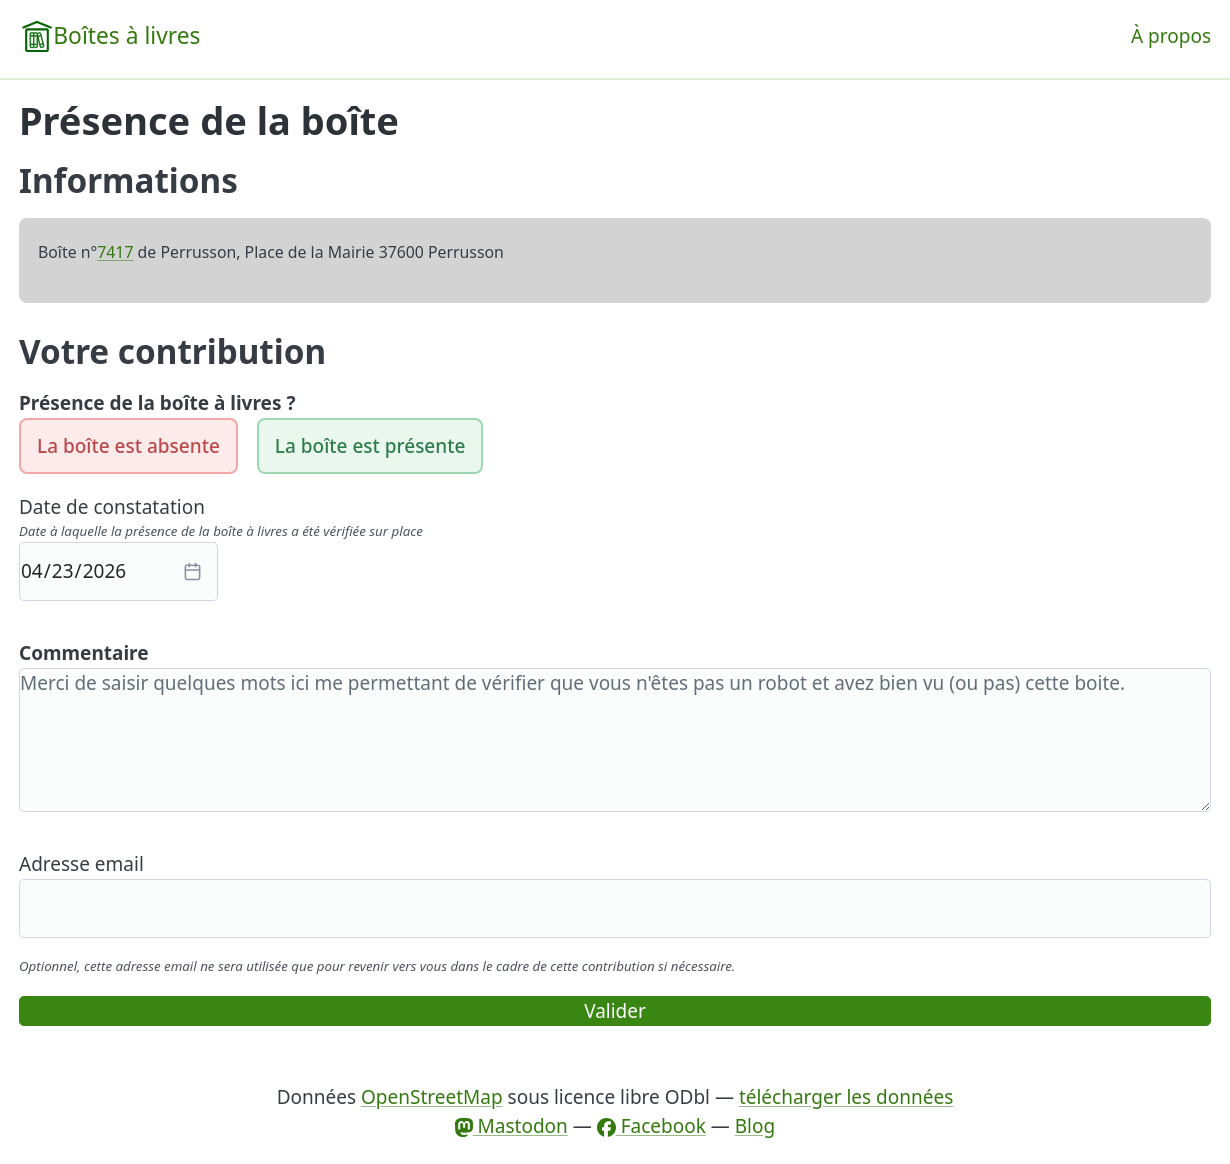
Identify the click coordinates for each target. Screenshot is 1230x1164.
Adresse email (81, 864)
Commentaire (84, 653)
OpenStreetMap (432, 1097)
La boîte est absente (128, 446)
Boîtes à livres (126, 35)
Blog (755, 1126)
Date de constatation (112, 507)
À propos (1171, 36)
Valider (615, 1011)
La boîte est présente (370, 446)
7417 (115, 252)
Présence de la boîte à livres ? (157, 403)
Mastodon (511, 1126)
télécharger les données (846, 1097)
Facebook (651, 1126)
